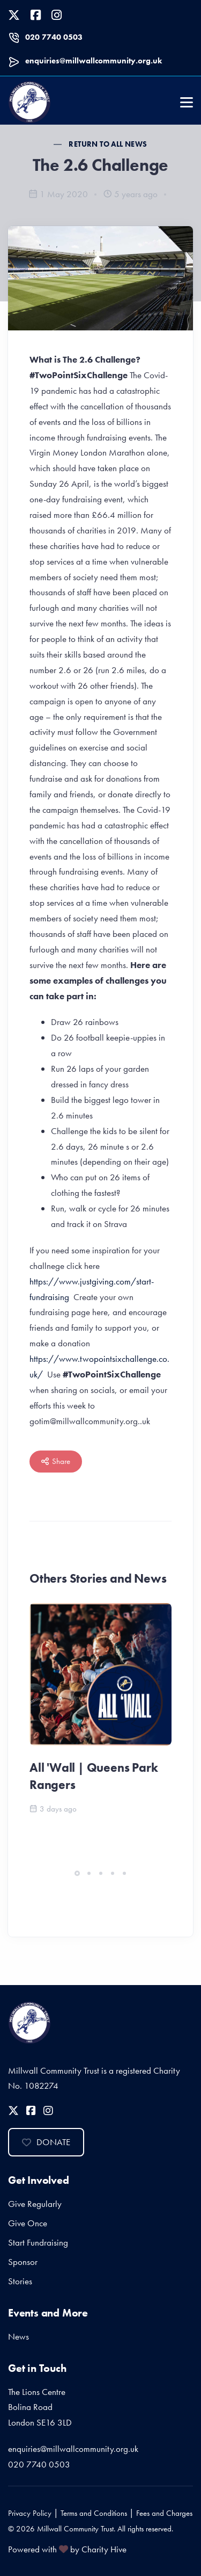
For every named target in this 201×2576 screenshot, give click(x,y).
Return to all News (108, 144)
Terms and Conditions (94, 2513)
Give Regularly (35, 2204)
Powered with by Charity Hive (67, 2549)
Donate (45, 2142)
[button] (77, 1873)
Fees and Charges (164, 2513)
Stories (20, 2281)
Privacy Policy (29, 2513)
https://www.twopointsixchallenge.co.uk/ (99, 1366)
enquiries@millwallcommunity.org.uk (93, 60)
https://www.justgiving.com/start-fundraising (91, 1289)
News (18, 2336)
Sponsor (23, 2262)
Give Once (27, 2223)
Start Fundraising (38, 2242)
